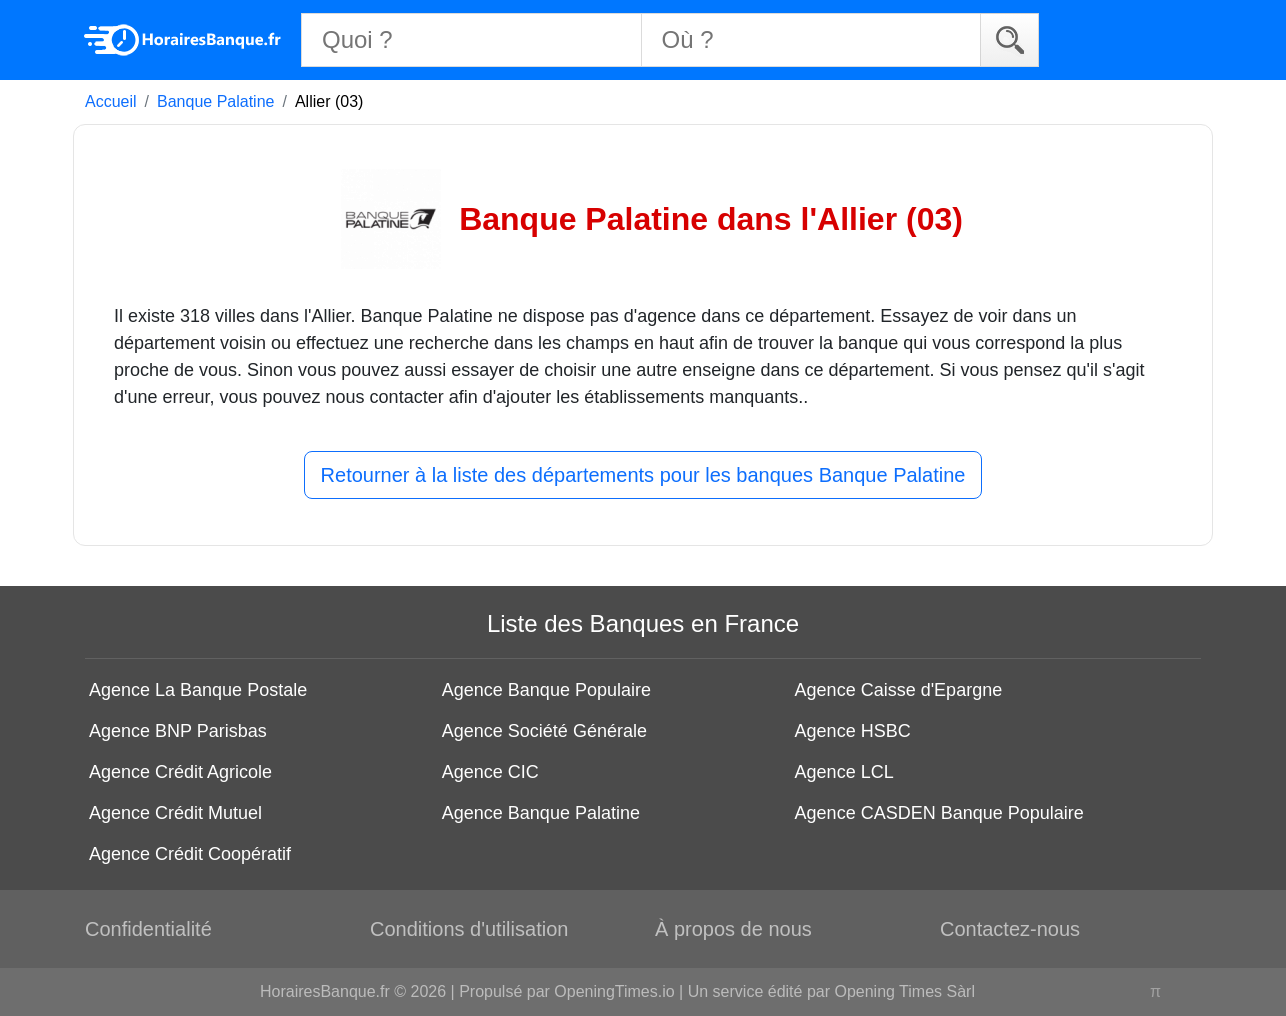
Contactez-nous (1010, 929)
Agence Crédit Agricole (180, 772)
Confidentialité (148, 929)
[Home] (183, 40)
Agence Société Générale (544, 731)
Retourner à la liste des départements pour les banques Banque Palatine (643, 475)
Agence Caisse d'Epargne (899, 690)
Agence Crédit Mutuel (175, 813)
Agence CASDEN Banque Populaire (939, 813)
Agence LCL (844, 772)
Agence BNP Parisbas (178, 731)
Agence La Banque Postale (198, 690)
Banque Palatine (215, 101)
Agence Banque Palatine (541, 813)
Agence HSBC (853, 731)
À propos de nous (733, 929)
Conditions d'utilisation (469, 929)
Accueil (111, 101)
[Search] (1009, 39)
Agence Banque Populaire (546, 690)
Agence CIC (490, 772)
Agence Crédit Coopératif (190, 854)
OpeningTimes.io (614, 991)
